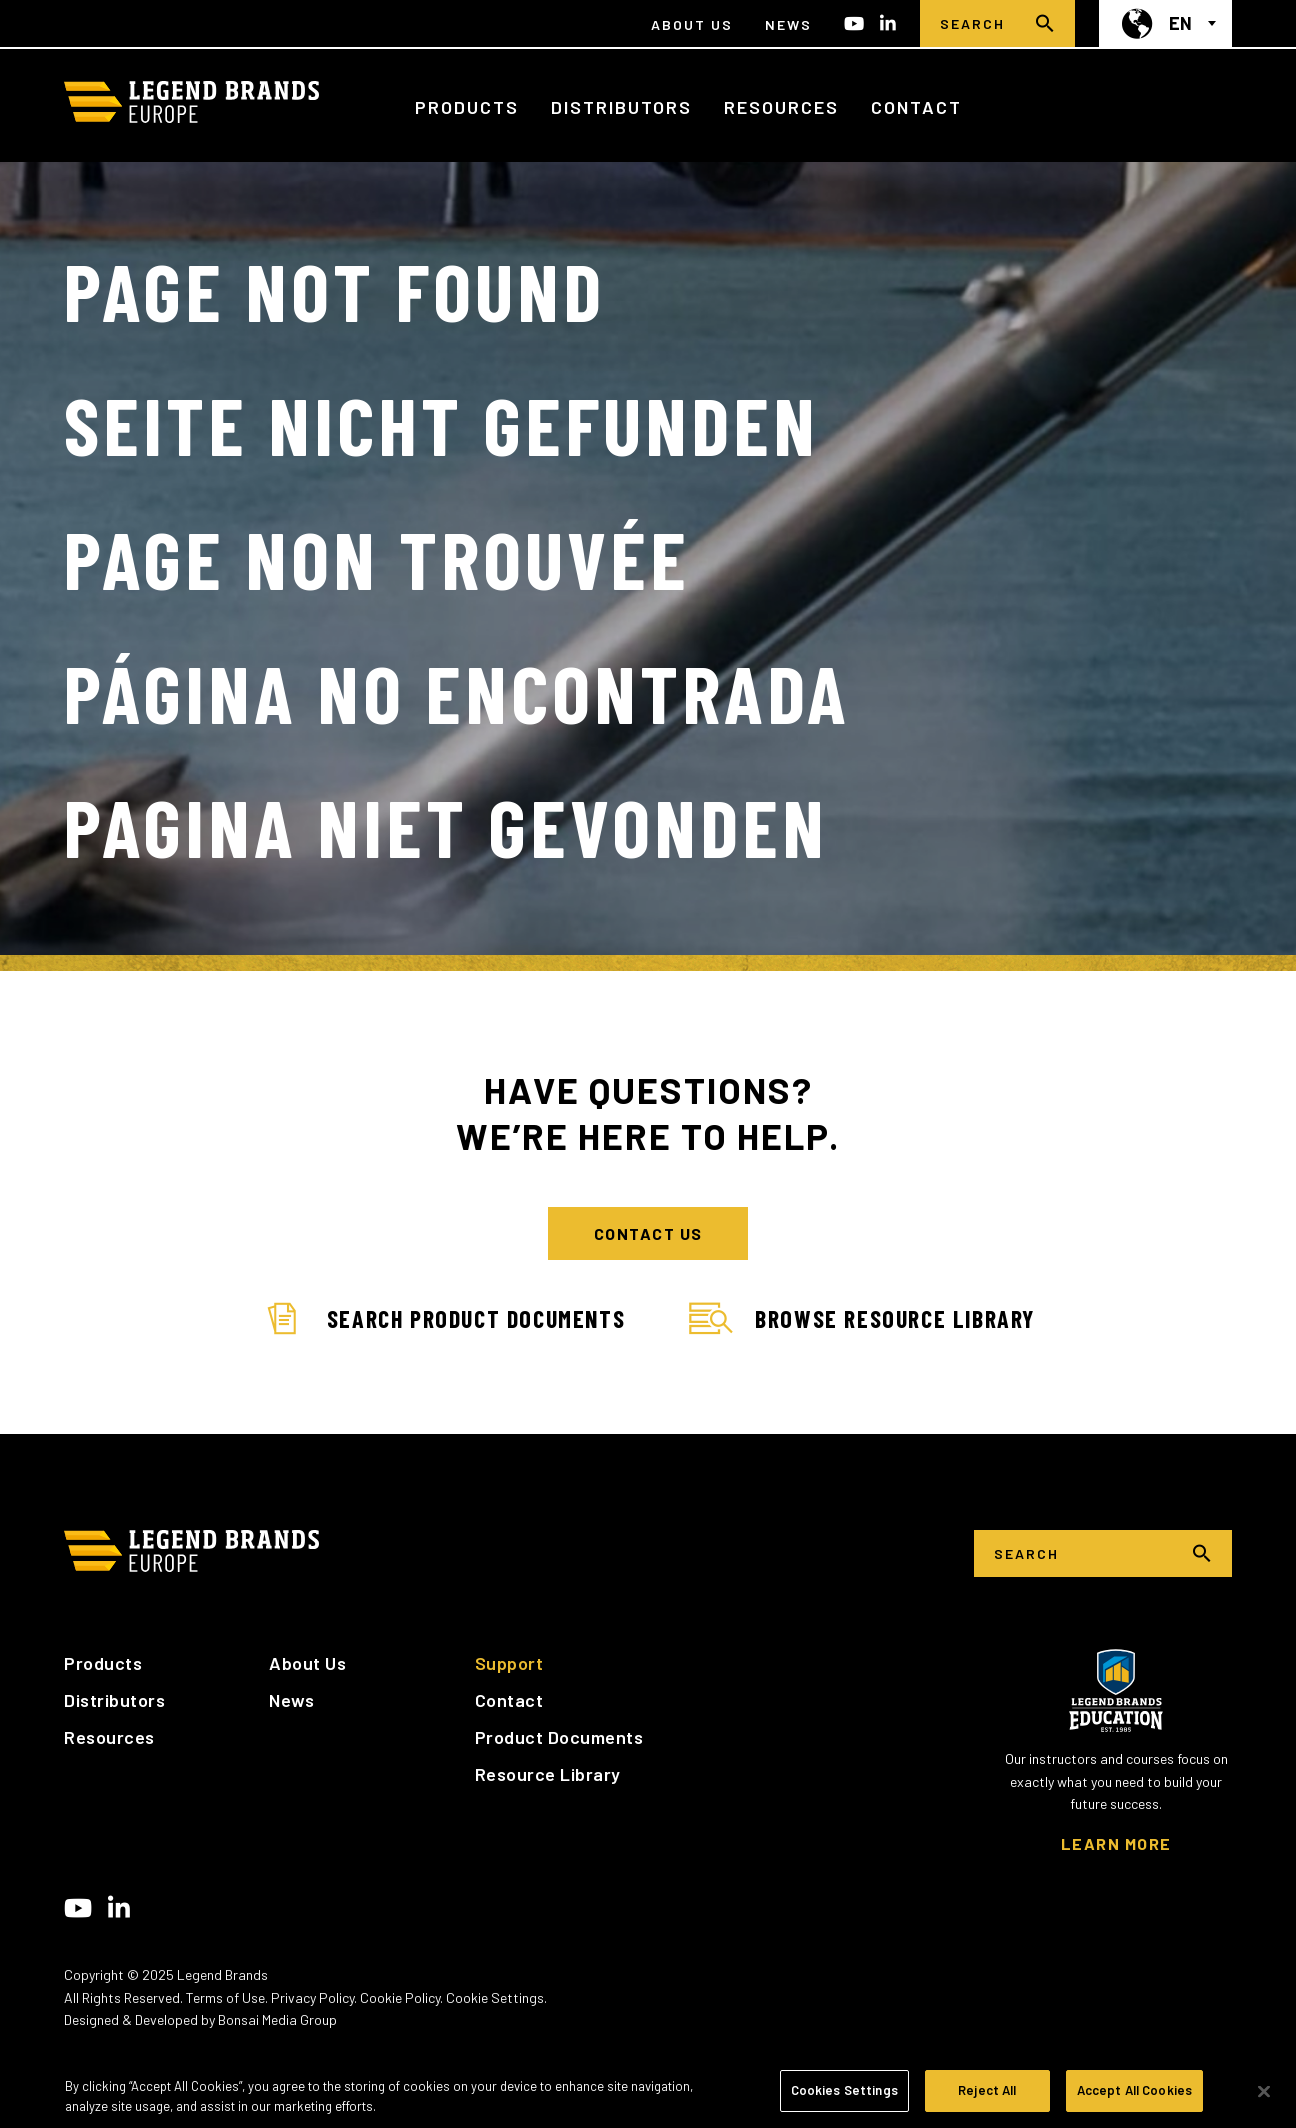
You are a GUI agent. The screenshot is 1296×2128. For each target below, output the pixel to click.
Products (467, 107)
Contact (916, 107)
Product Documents (559, 1737)
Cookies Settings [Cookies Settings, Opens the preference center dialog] (844, 2090)
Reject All (987, 2090)
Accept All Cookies (1134, 2090)
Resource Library (548, 1774)
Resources (781, 107)
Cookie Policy (400, 1997)
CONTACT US (648, 1233)
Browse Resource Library (862, 1319)
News (788, 24)
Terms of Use (225, 1997)
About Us (692, 24)
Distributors (621, 107)
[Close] (1264, 2091)
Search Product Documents (443, 1319)
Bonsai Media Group (277, 2019)
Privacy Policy (312, 1997)
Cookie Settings (495, 1997)
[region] (648, 2092)
